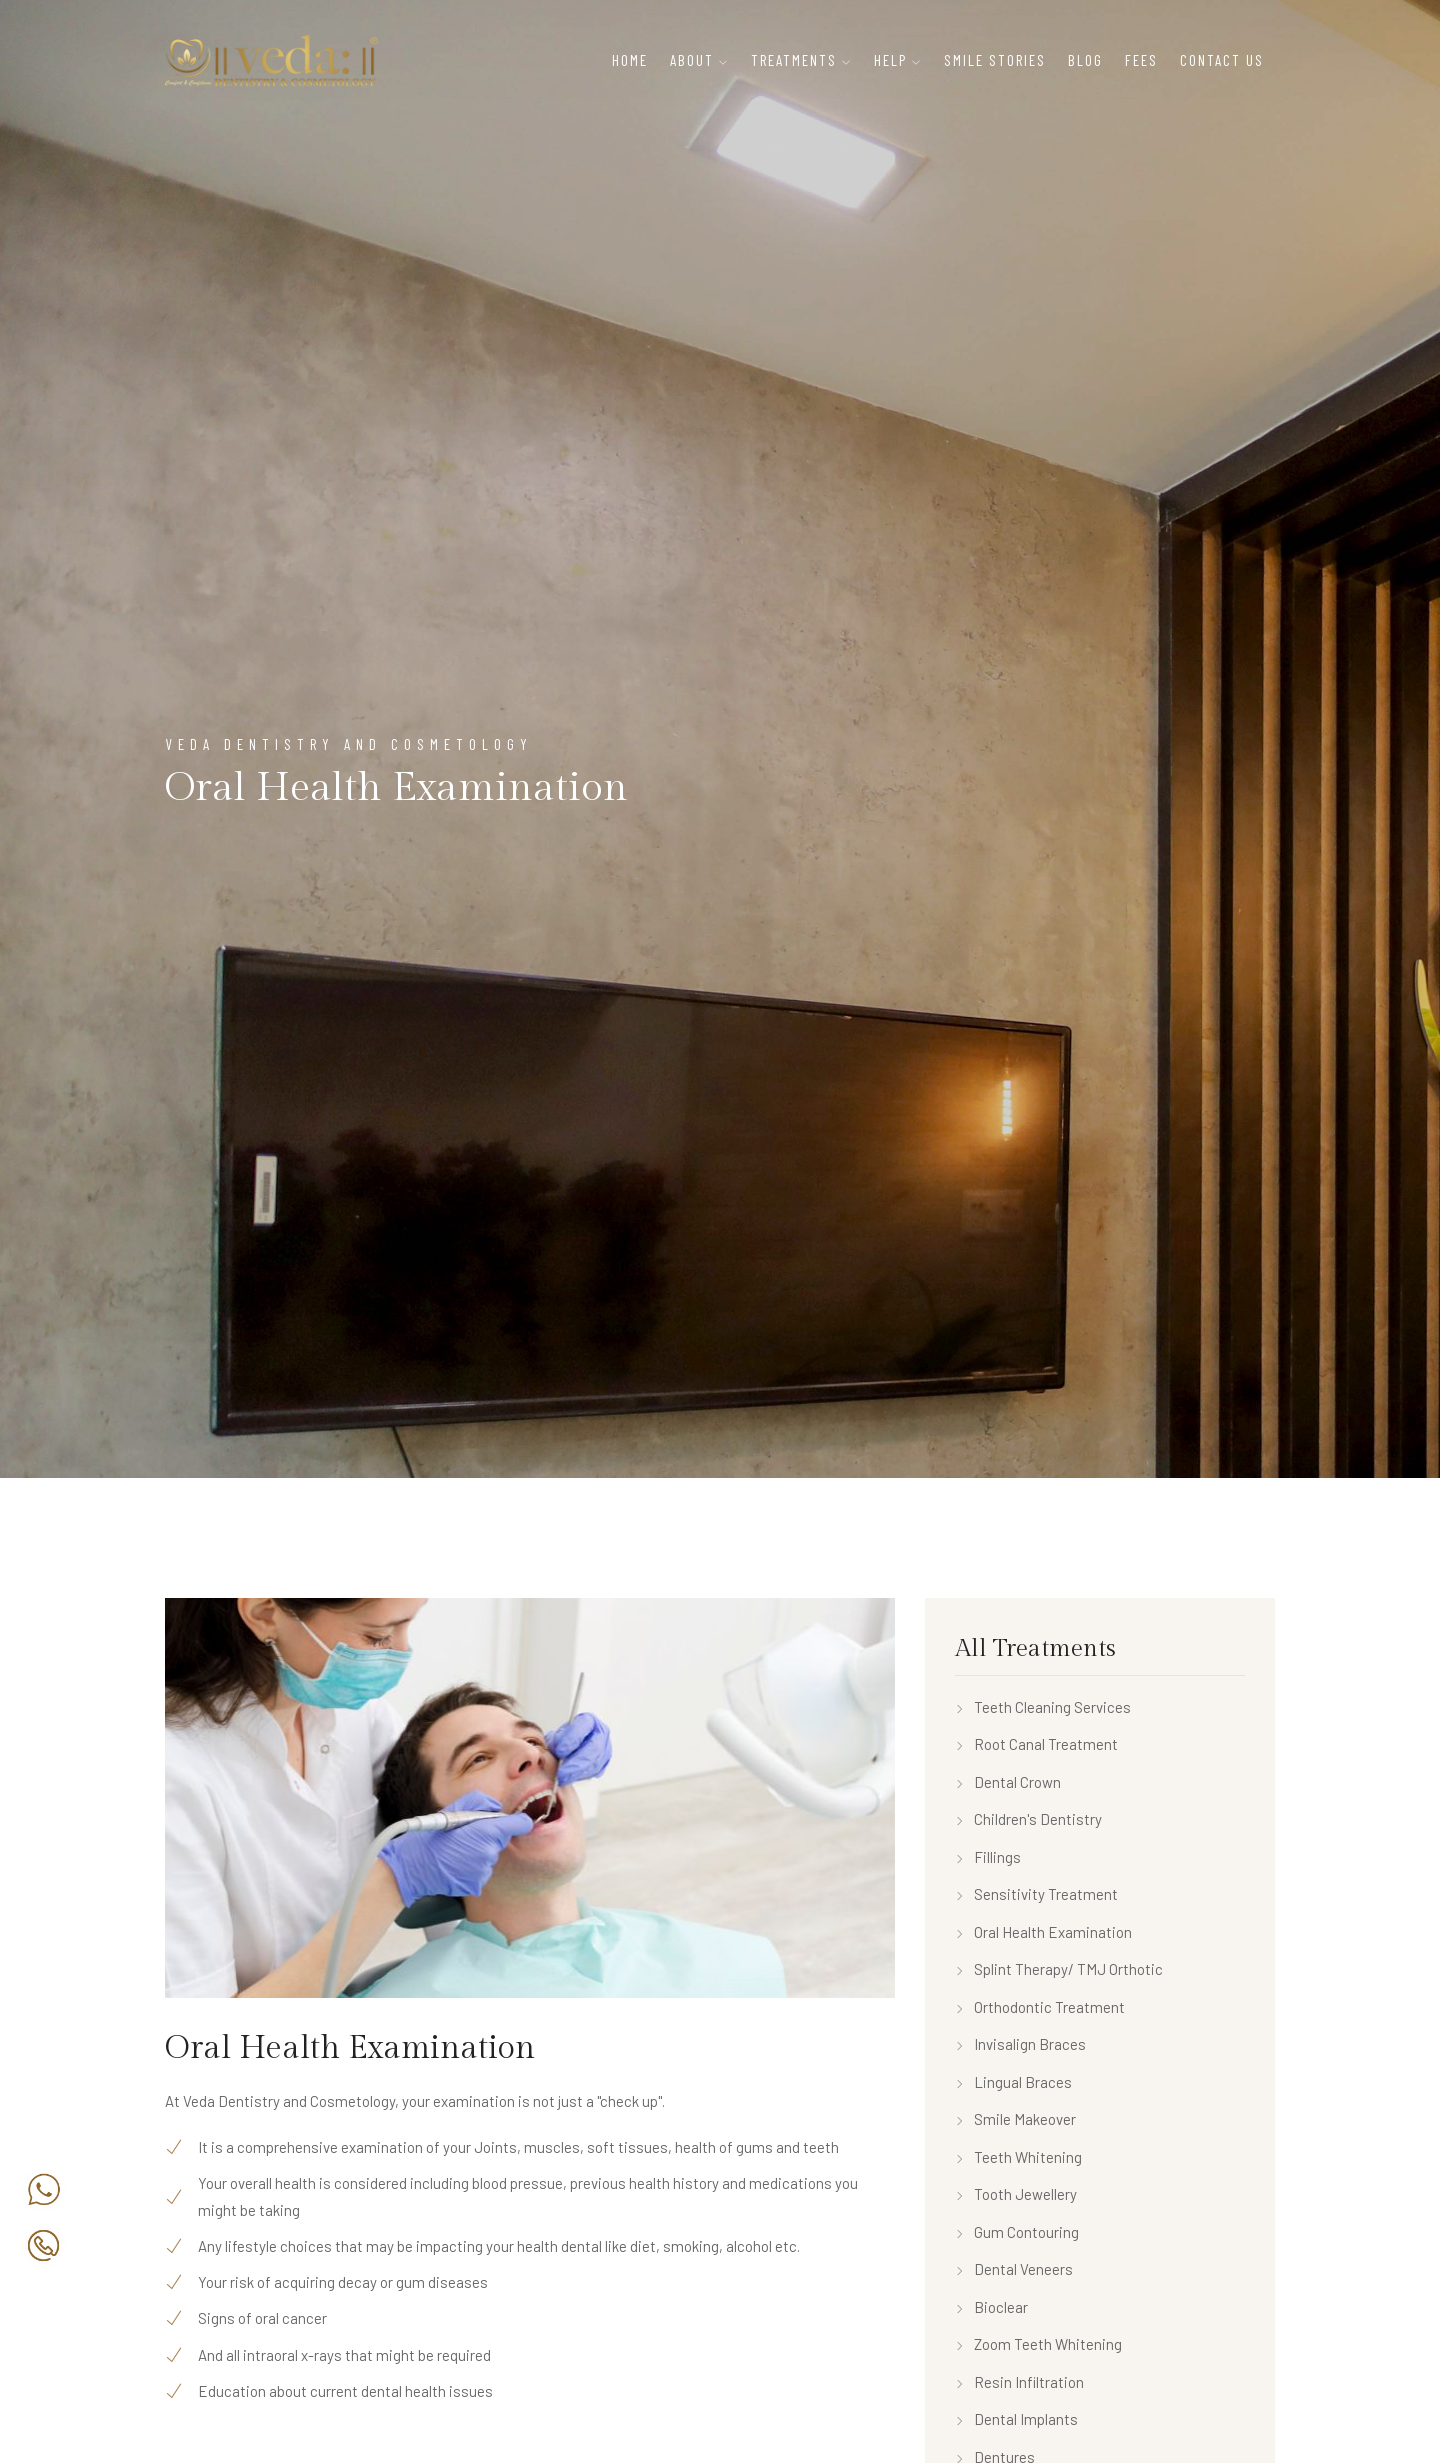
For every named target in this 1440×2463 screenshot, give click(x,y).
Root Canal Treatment (1036, 1744)
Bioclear (991, 2307)
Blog (1085, 60)
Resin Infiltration (1019, 2382)
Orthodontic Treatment (1040, 2007)
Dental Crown (1008, 1782)
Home (630, 60)
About (692, 60)
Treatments (794, 60)
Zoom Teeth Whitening (1038, 2344)
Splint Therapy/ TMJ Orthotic (1059, 1969)
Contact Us (1222, 60)
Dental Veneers (1014, 2269)
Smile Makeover (1015, 2119)
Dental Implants (1016, 2419)
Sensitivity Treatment (1036, 1894)
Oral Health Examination (1043, 1932)
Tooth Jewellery (1016, 2194)
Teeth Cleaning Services (1043, 1707)
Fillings (988, 1857)
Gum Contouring (1017, 2232)
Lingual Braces (1013, 2082)
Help (890, 60)
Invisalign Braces (1020, 2044)
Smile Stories (995, 60)
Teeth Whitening (1018, 2157)
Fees (1141, 60)
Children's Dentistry (1028, 1819)
